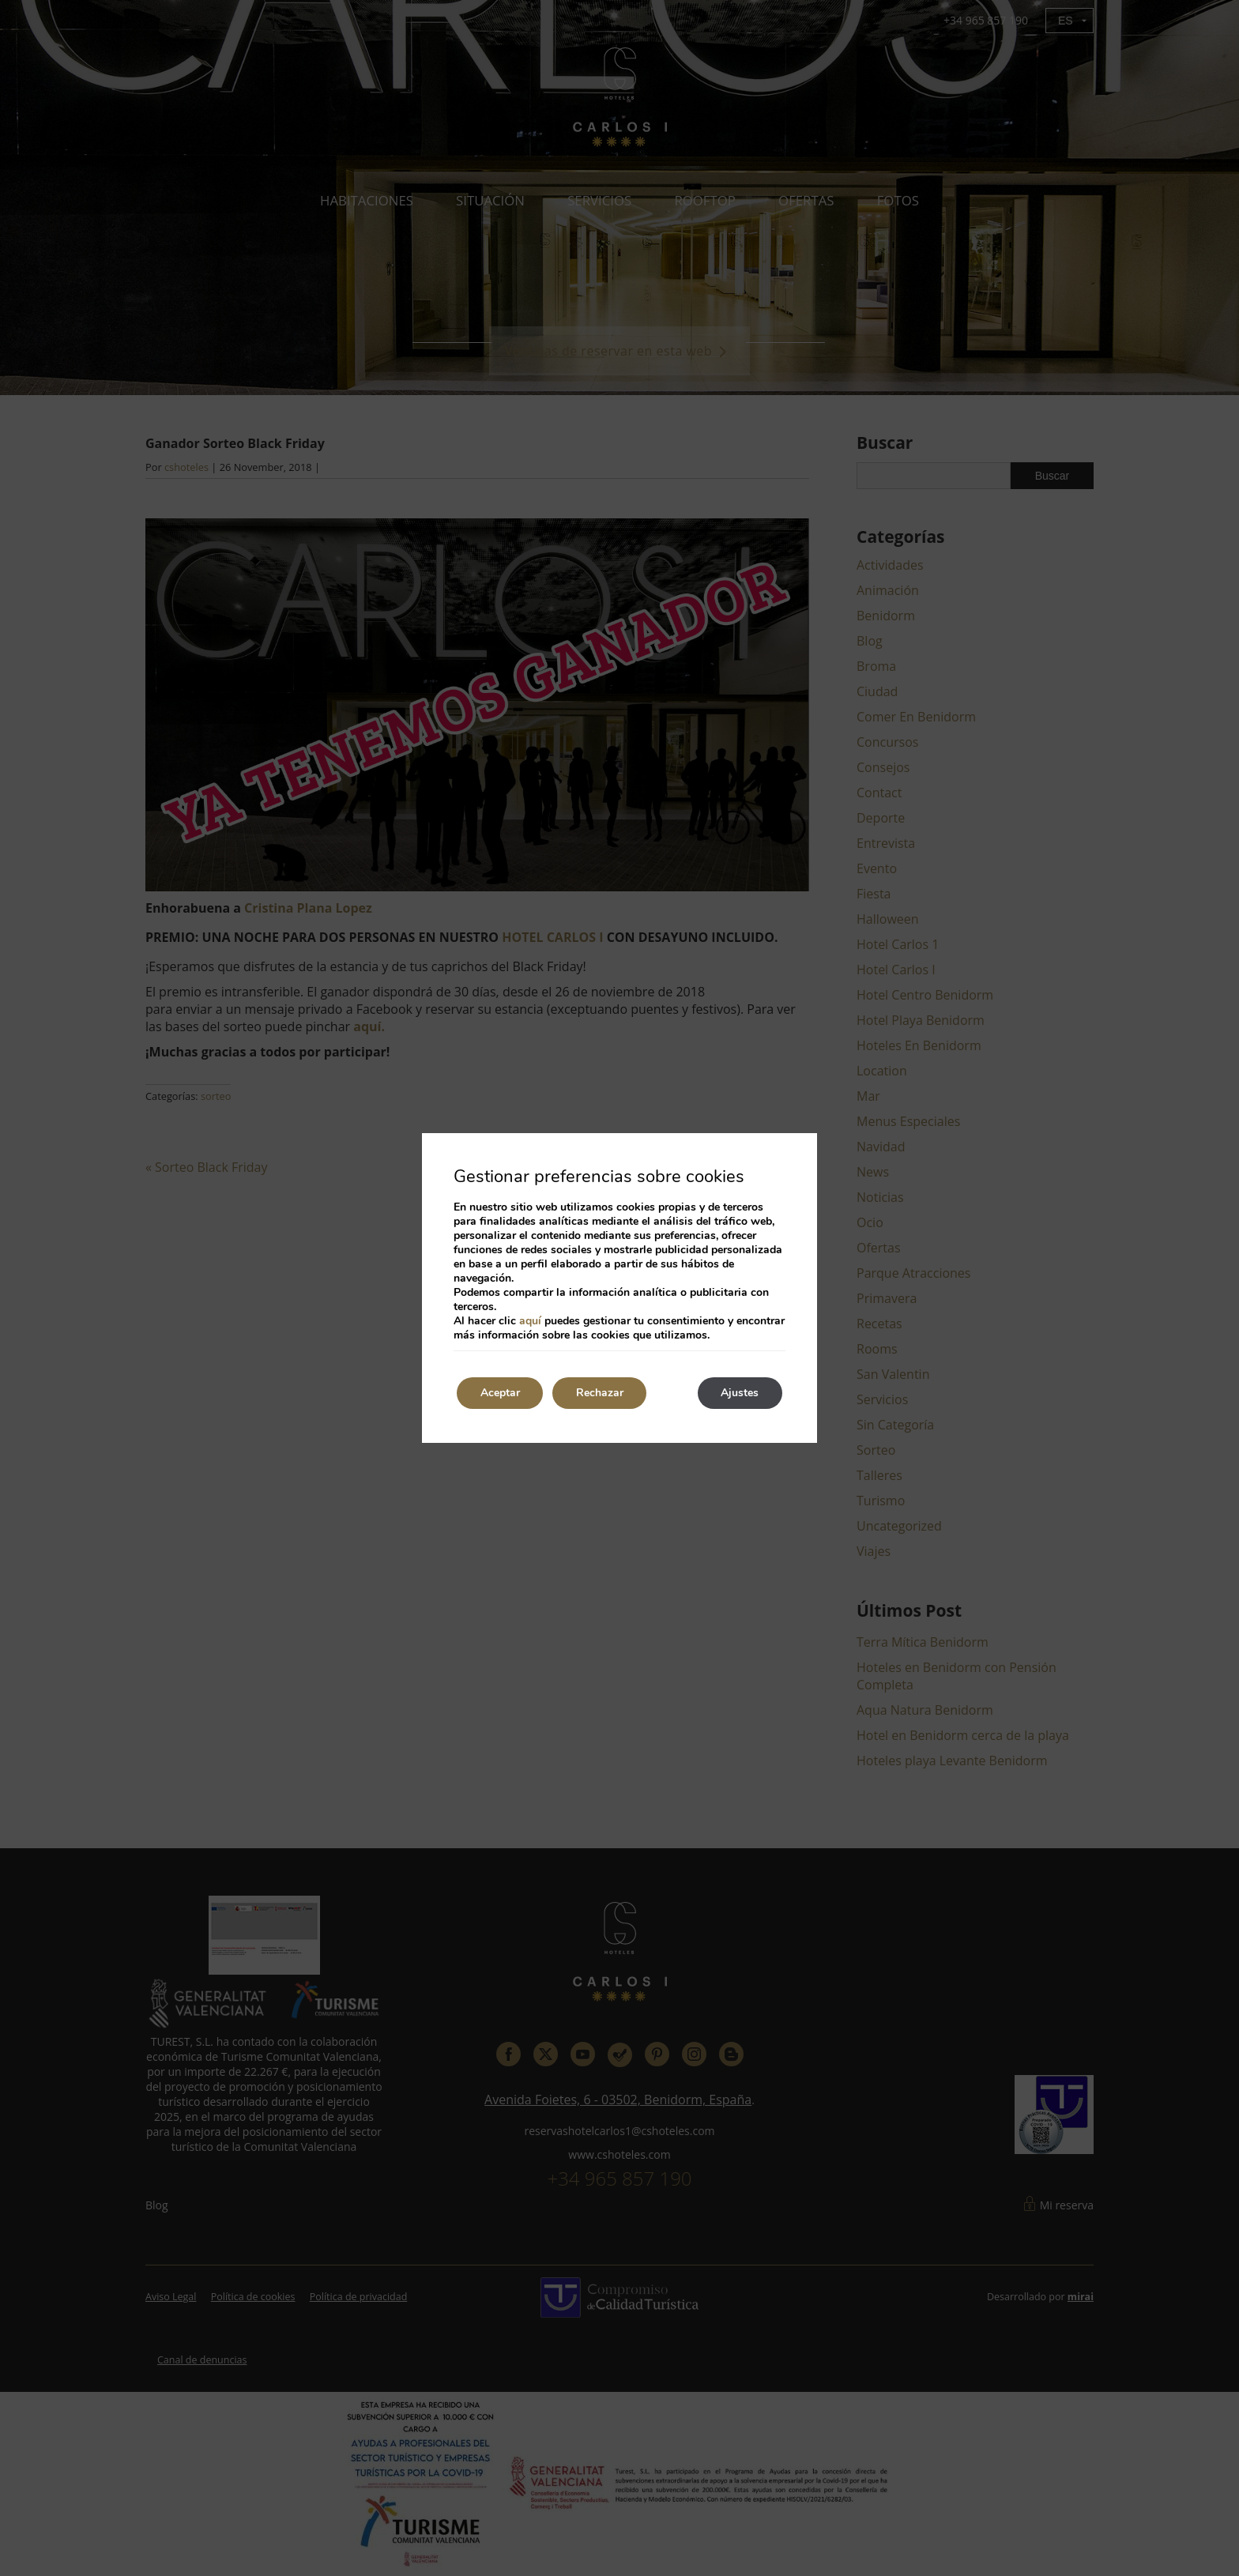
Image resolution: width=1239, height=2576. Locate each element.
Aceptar (500, 1392)
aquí (530, 1320)
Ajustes (740, 1392)
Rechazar (600, 1392)
